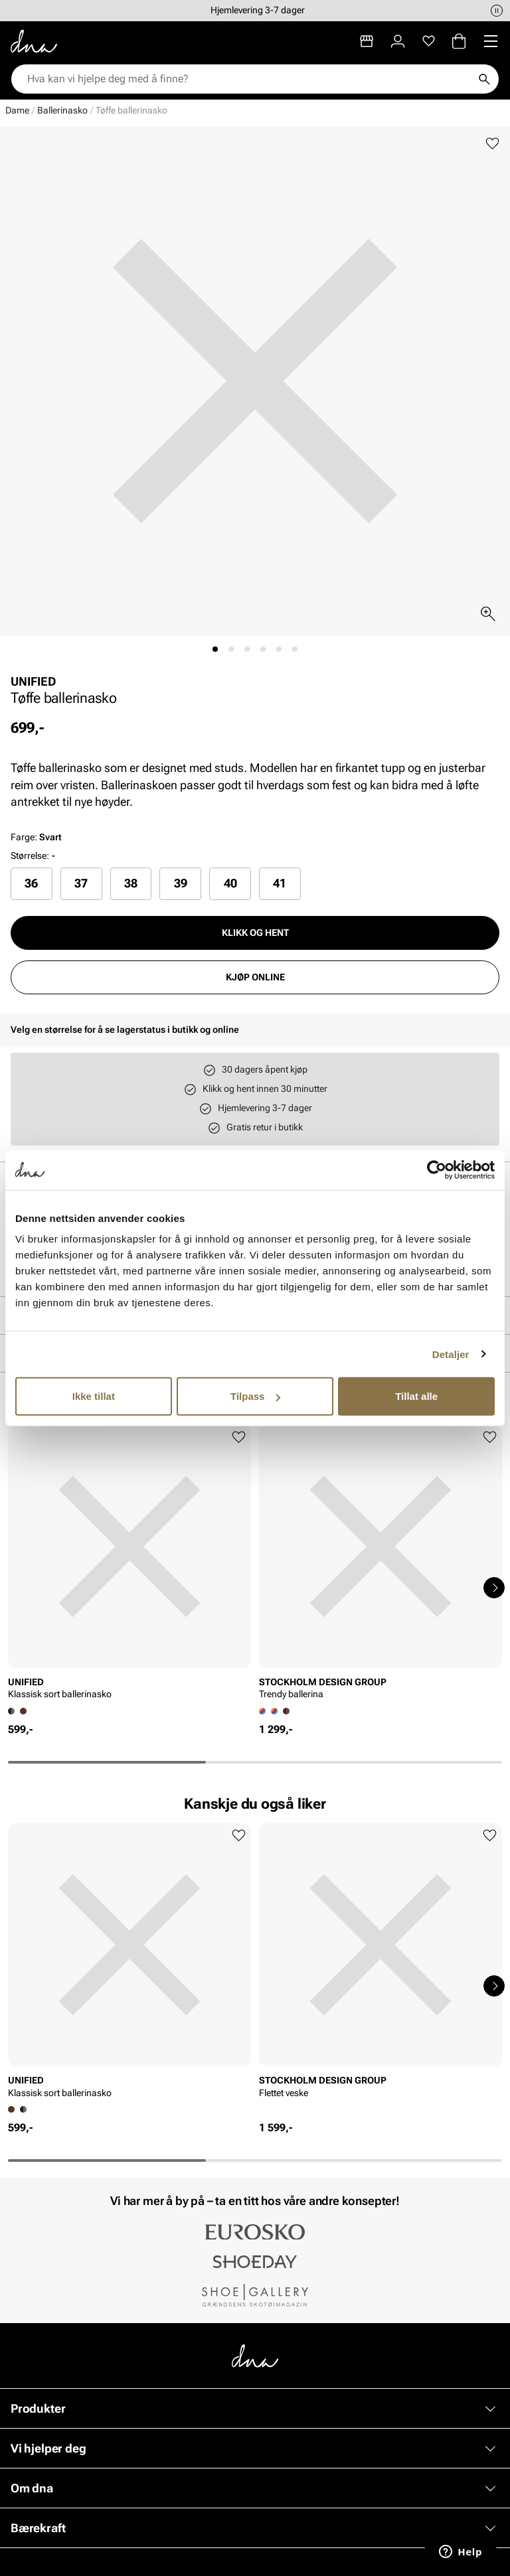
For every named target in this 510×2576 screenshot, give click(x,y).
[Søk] (484, 79)
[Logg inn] (398, 41)
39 (180, 883)
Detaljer (450, 1353)
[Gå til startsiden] (34, 41)
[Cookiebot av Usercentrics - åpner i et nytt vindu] (437, 1169)
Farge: (36, 837)
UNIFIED (33, 681)
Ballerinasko (62, 110)
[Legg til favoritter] (492, 144)
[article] (129, 1566)
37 (81, 883)
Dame (17, 110)
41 (279, 883)
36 (31, 883)
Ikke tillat (93, 1396)
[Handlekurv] (459, 41)
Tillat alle (416, 1396)
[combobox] (248, 79)
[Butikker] (366, 41)
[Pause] (496, 10)
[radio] (31, 883)
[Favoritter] (429, 41)
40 (230, 883)
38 (130, 883)
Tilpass (255, 1396)
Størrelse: (30, 855)
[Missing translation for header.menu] (490, 41)
